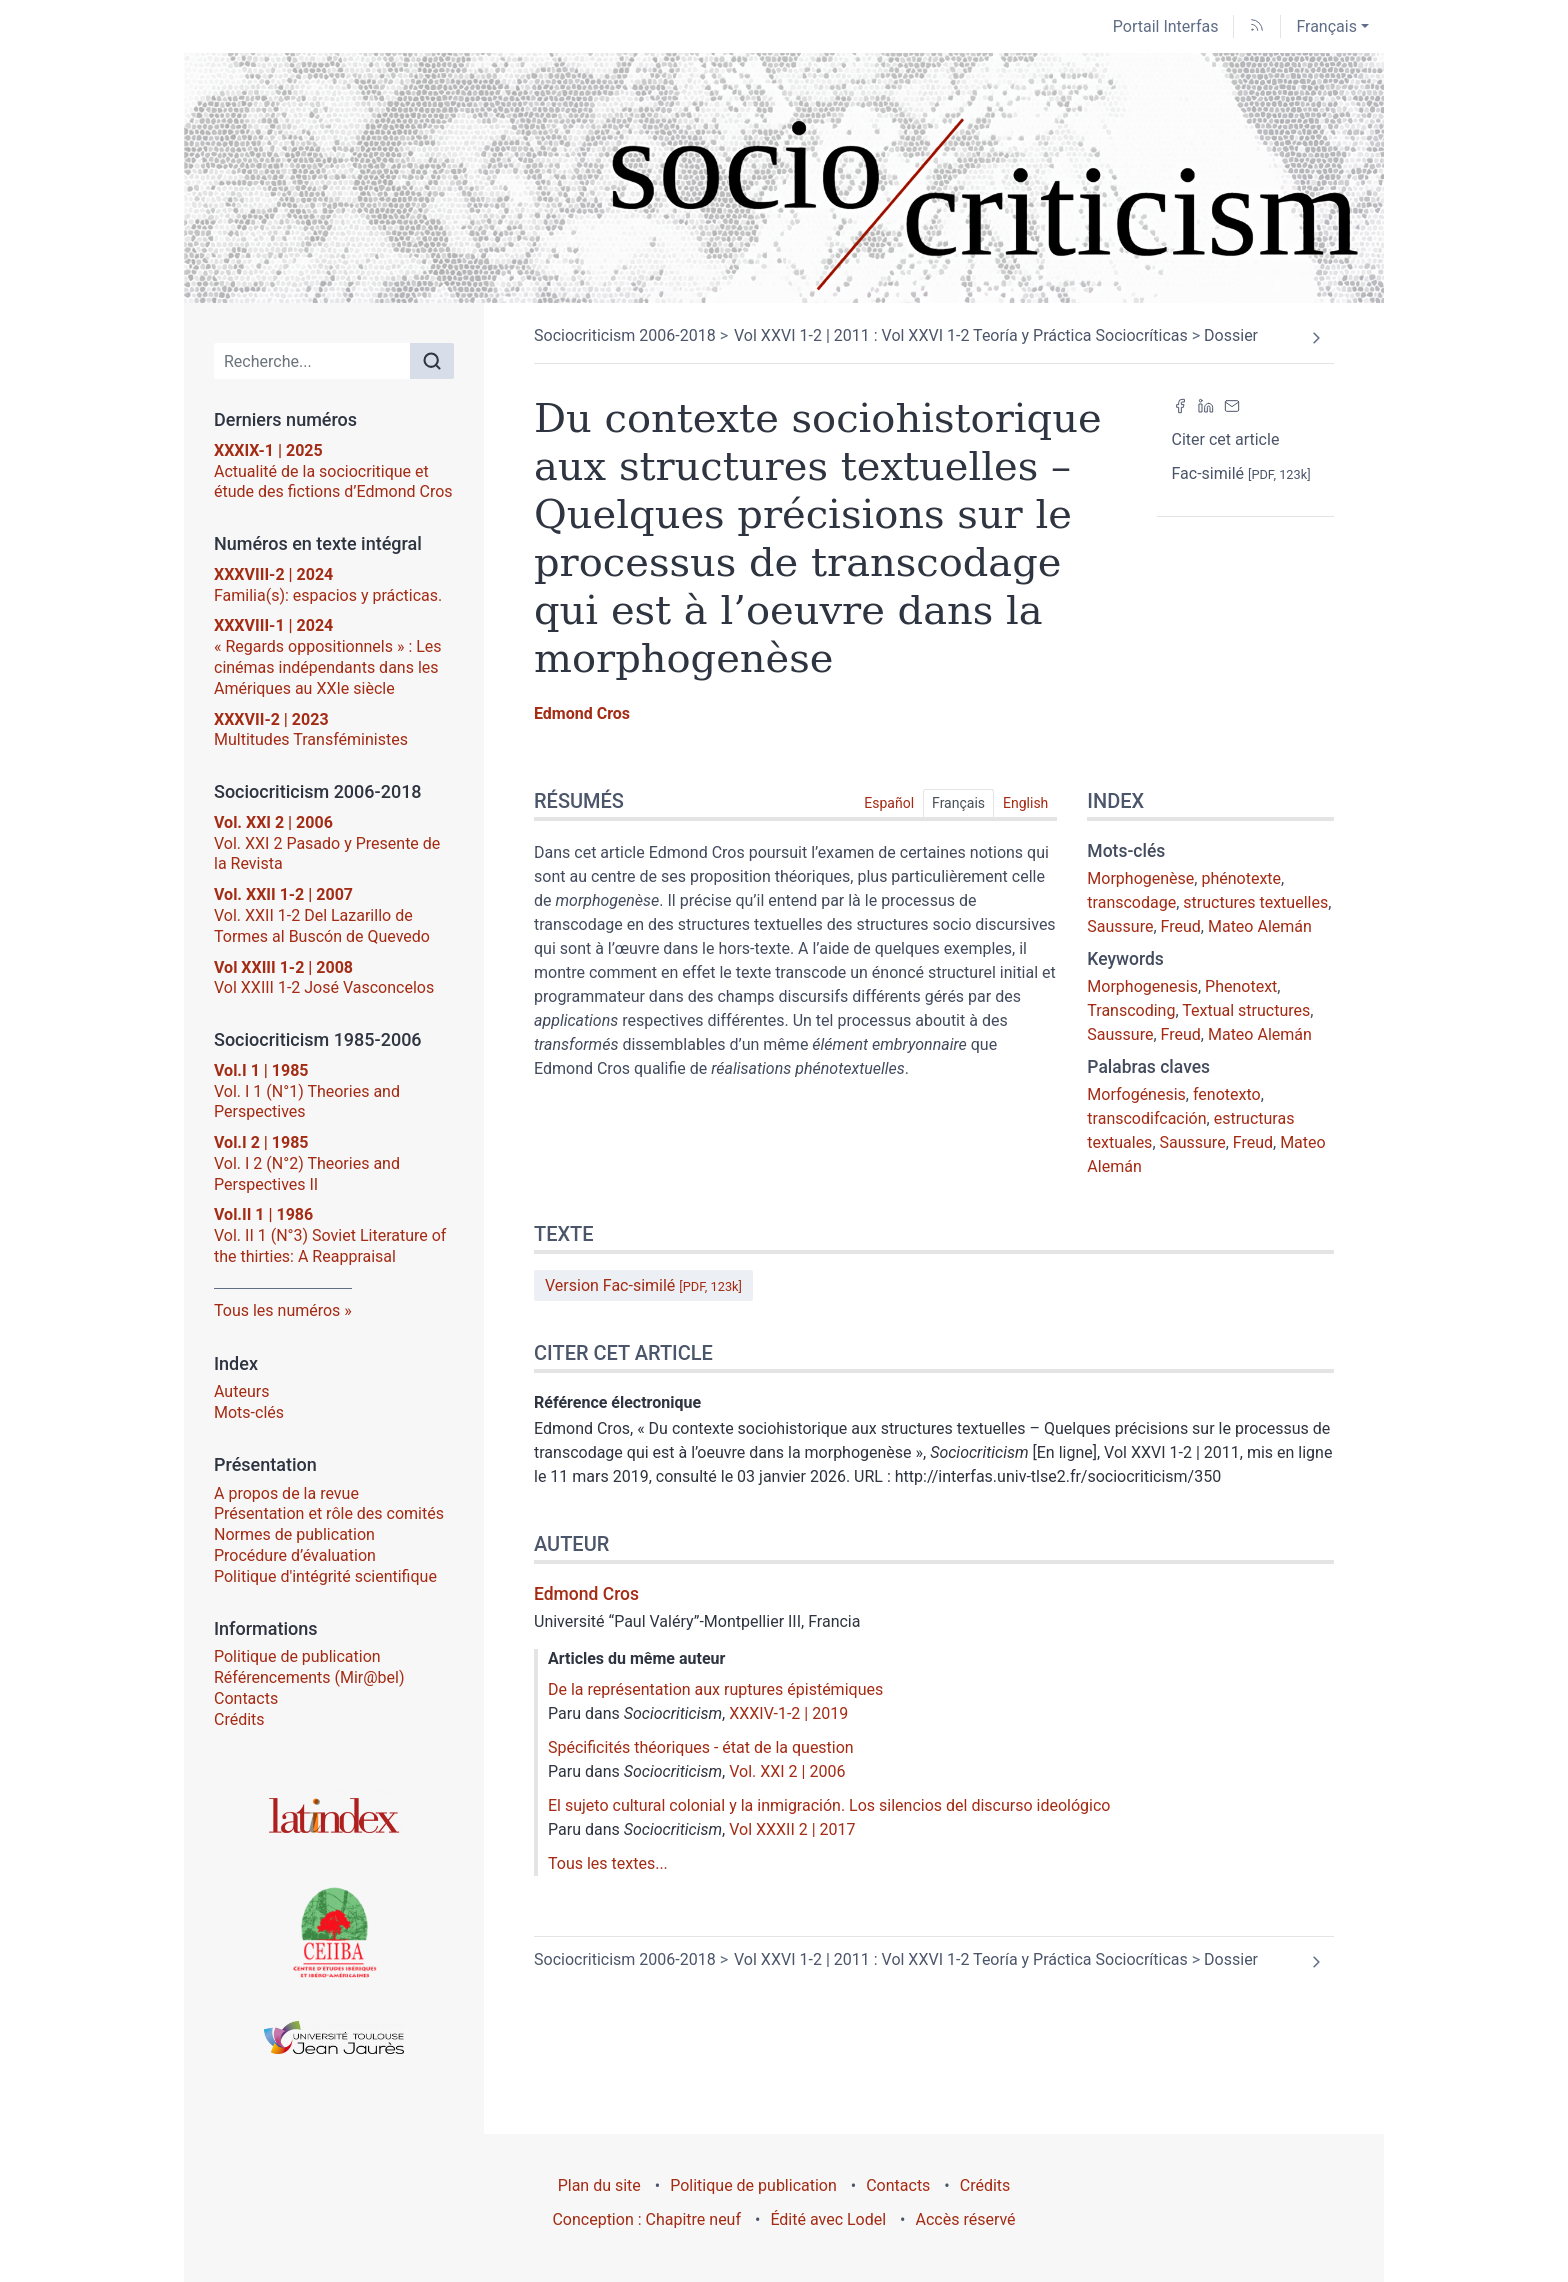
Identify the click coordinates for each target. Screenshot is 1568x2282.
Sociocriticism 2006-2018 (625, 335)
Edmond (582, 713)
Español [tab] (889, 803)
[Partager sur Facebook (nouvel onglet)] (1180, 406)
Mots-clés (249, 1412)
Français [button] (1326, 26)
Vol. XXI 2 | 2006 (787, 1771)
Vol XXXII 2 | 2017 (792, 1829)
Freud (1181, 926)
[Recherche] (312, 361)
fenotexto (1227, 1094)
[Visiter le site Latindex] (334, 1815)
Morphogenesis (1142, 986)
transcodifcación (1146, 1118)
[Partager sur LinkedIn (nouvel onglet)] (1206, 406)
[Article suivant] (1315, 338)
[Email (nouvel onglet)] (1232, 406)
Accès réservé (966, 2219)
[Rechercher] (432, 361)
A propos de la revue (286, 1493)
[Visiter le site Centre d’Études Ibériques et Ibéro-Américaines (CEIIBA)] (334, 1931)
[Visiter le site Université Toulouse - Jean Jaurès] (334, 2037)
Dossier (1231, 335)
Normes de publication (294, 1534)
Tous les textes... (608, 1863)
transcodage (1131, 902)
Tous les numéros (277, 1310)
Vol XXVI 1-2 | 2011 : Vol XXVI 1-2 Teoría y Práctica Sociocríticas (961, 335)
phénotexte (1241, 878)
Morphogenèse (1140, 878)
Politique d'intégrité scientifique (325, 1576)
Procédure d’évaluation (295, 1555)
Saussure (1120, 926)
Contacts (246, 1698)
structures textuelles (1255, 902)
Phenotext (1241, 986)
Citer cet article (1226, 439)
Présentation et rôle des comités (329, 1513)
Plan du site (599, 2185)
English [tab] (1025, 803)
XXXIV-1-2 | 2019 (788, 1713)
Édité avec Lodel (828, 2219)
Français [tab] (958, 803)
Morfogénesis (1136, 1094)
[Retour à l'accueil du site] (784, 178)
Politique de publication (297, 1656)
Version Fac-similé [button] (643, 1285)
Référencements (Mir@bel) (309, 1677)
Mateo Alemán (1260, 926)
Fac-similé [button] (1241, 473)
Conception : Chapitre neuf (646, 2219)
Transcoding (1131, 1010)
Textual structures (1246, 1010)
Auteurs (241, 1391)
